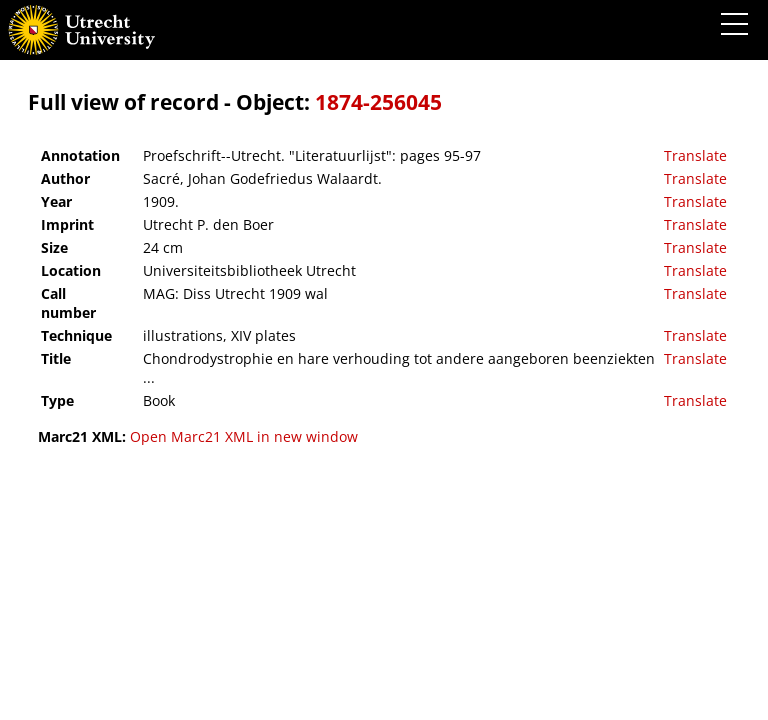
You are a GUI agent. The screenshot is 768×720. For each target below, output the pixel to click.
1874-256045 (378, 102)
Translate (695, 155)
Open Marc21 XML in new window (244, 436)
